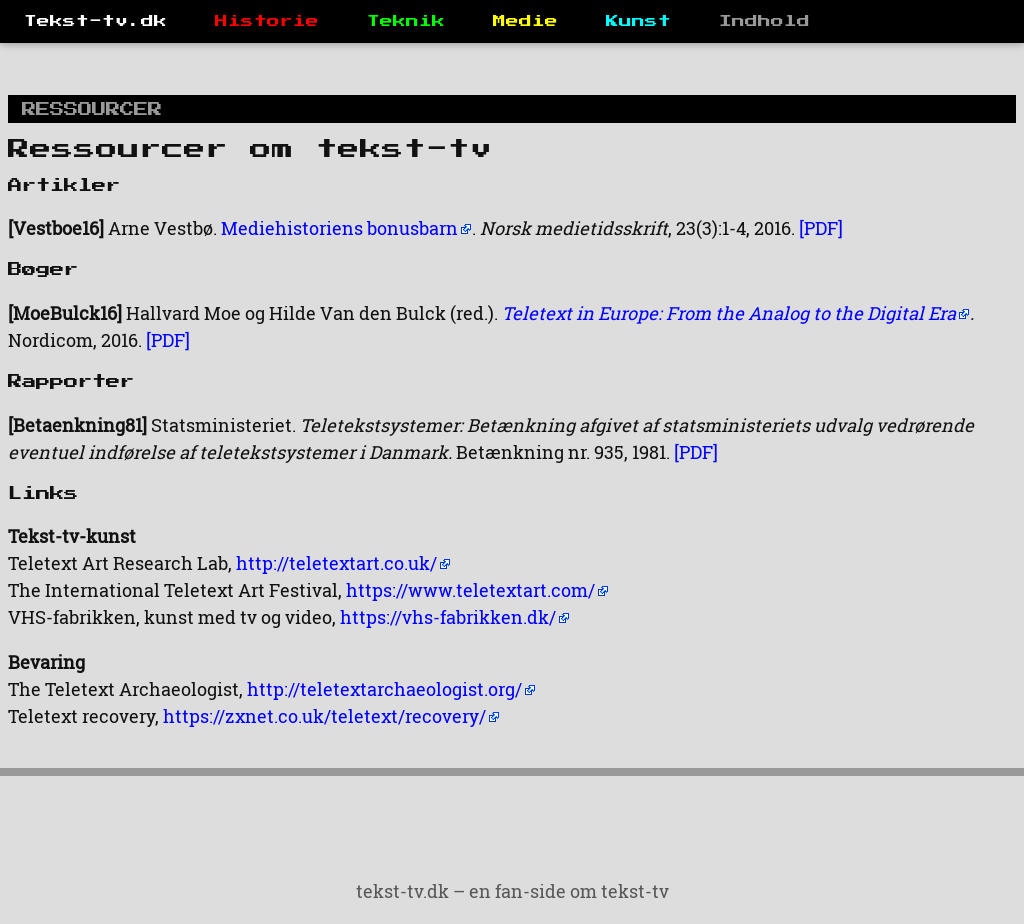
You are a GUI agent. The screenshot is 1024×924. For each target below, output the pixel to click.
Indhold (764, 21)
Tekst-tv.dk (95, 21)
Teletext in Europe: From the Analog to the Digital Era (729, 313)
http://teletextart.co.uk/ (336, 563)
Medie (525, 21)
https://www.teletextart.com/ (470, 590)
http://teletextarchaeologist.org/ (384, 689)
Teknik (406, 21)
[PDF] (821, 228)
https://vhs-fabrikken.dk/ (448, 617)
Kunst (638, 21)
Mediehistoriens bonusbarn (339, 228)
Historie (267, 21)
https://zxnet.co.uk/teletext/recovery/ (324, 716)
